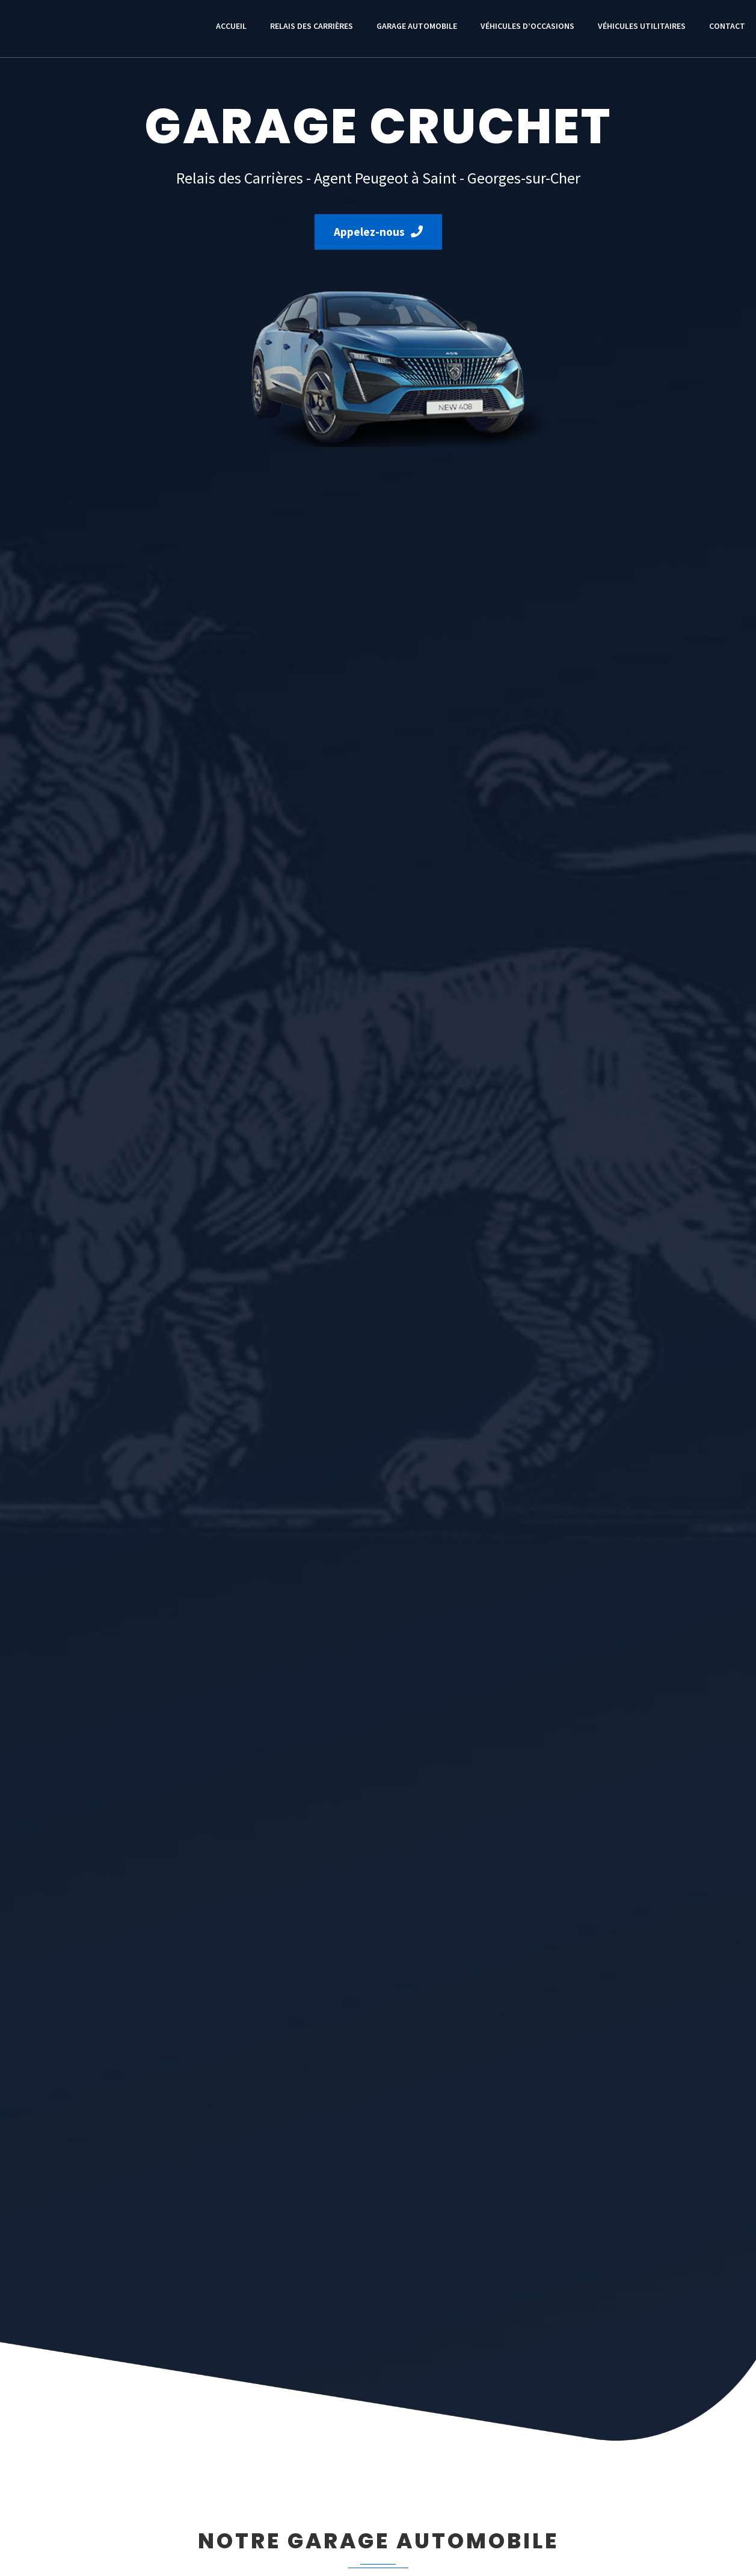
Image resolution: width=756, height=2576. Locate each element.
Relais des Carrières (311, 25)
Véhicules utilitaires (642, 25)
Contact (727, 25)
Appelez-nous (378, 231)
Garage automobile (416, 25)
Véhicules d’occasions (527, 25)
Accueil (231, 25)
